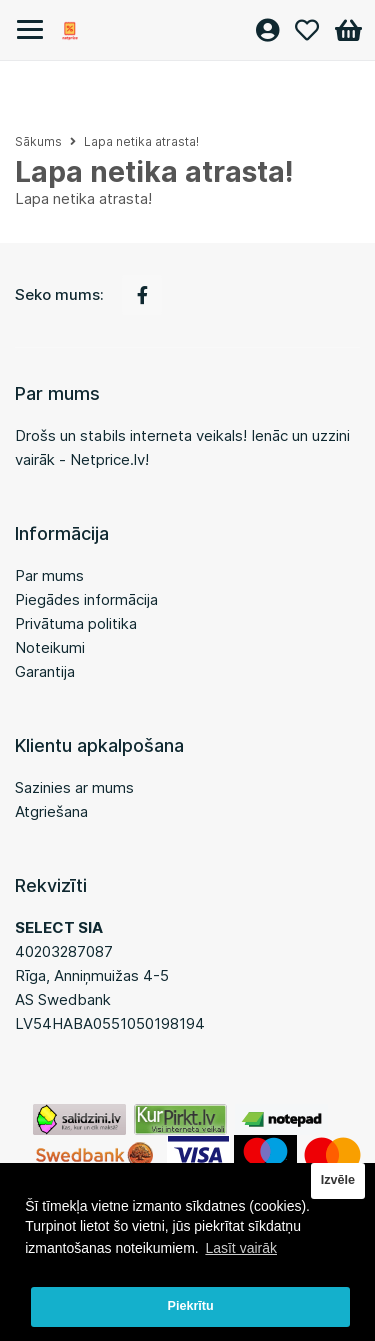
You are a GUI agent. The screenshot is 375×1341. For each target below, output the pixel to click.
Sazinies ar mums (74, 787)
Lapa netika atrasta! (141, 141)
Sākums (38, 141)
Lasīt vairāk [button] (241, 1248)
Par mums (49, 575)
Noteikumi (50, 647)
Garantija (45, 671)
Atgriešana (51, 811)
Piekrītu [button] (191, 1306)
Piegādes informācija (86, 599)
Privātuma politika (76, 623)
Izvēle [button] (338, 1180)
